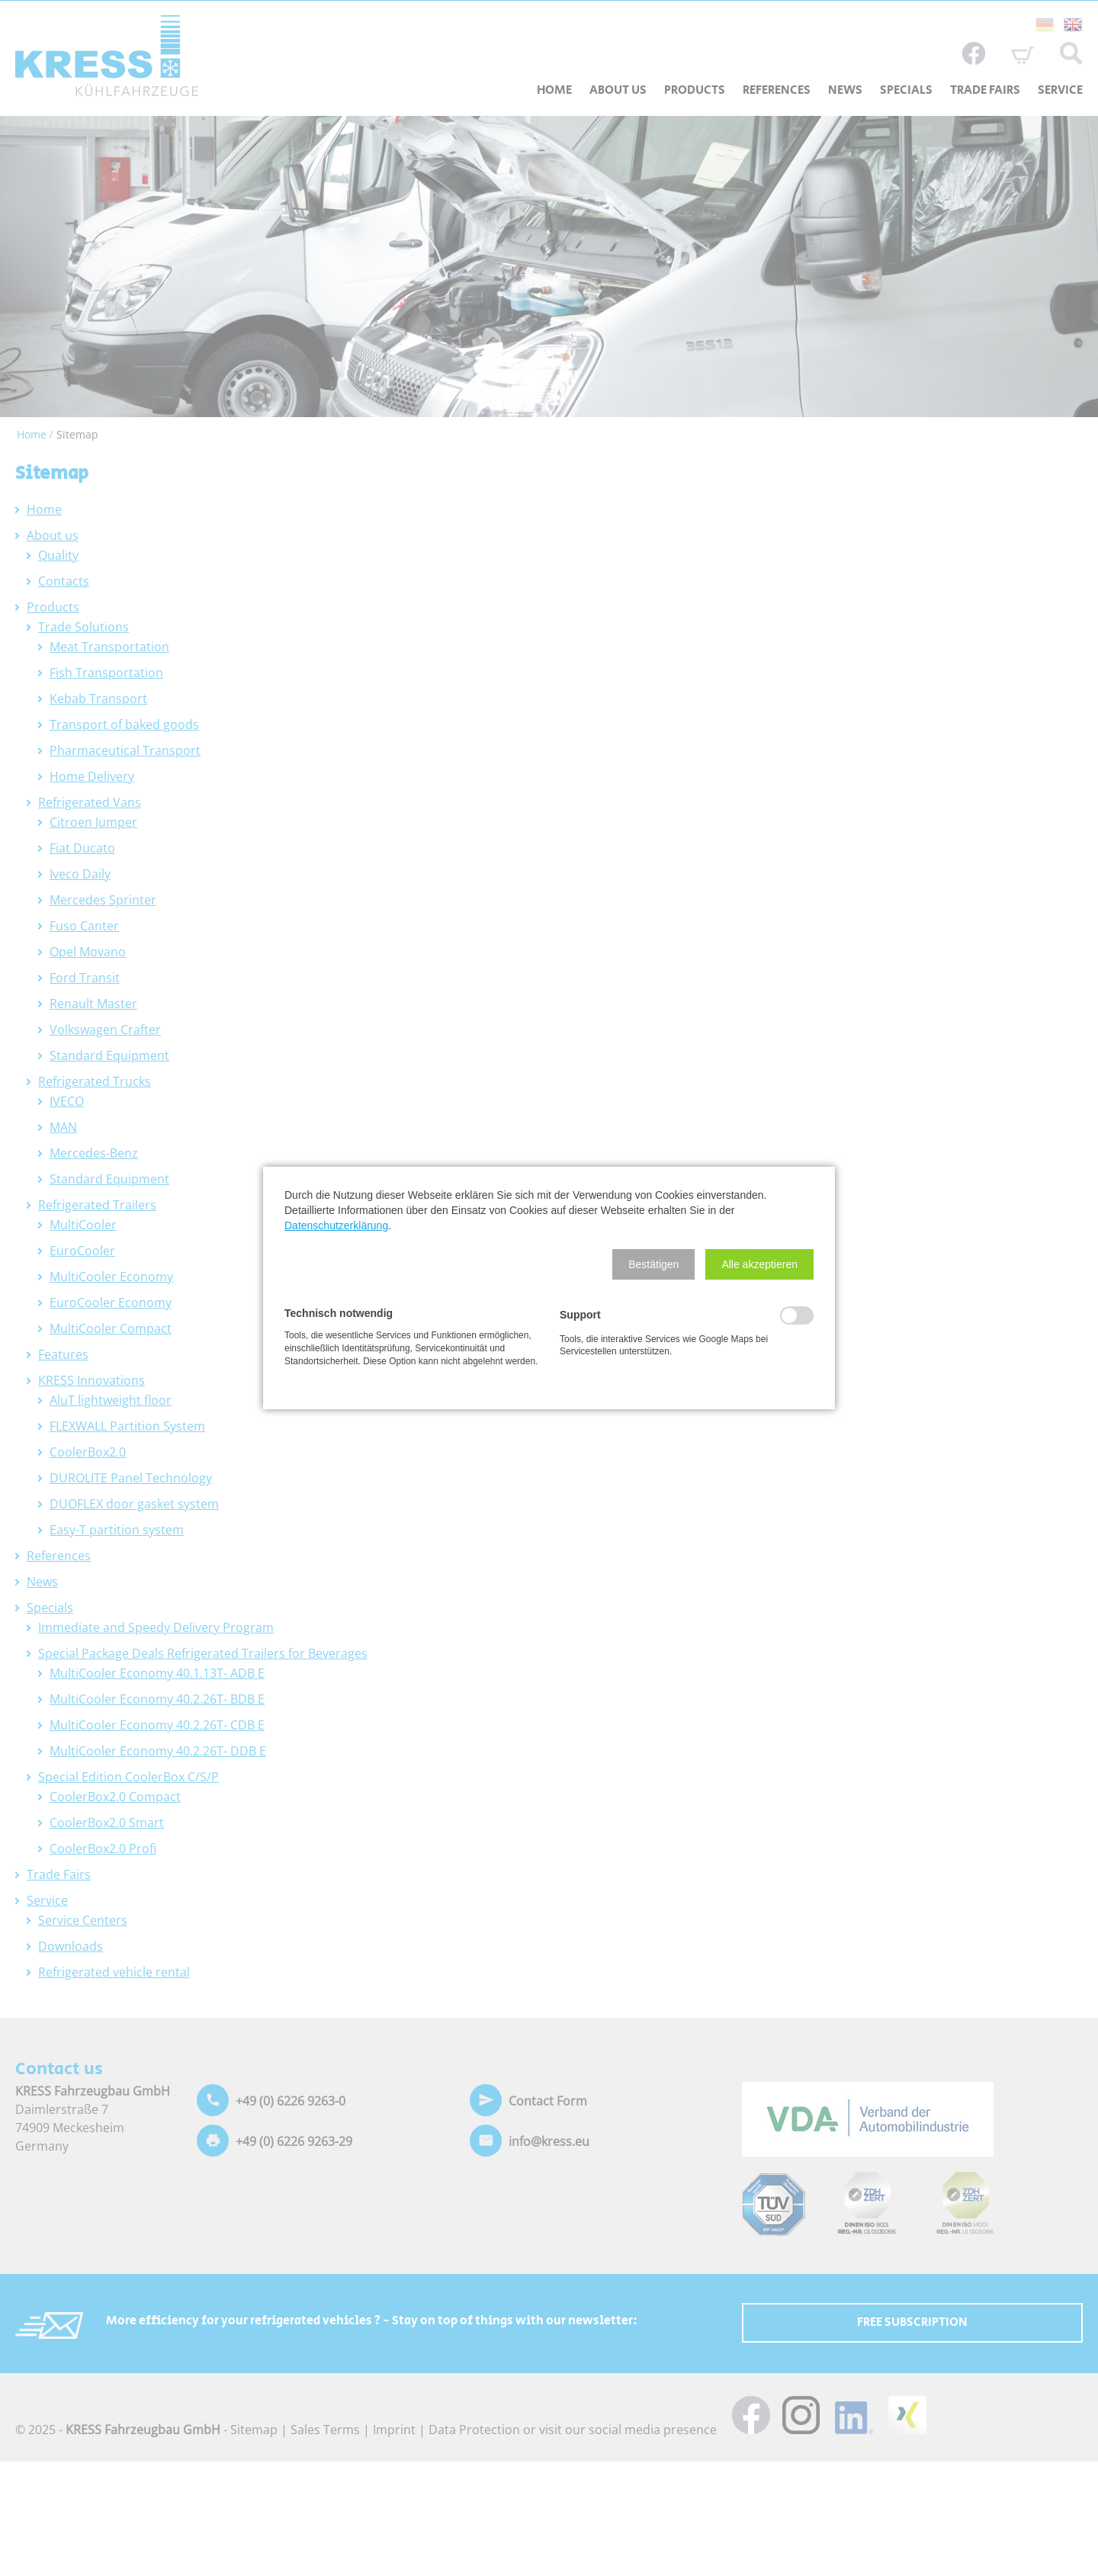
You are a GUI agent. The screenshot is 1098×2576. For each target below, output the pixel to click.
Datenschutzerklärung (336, 1225)
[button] (653, 1264)
